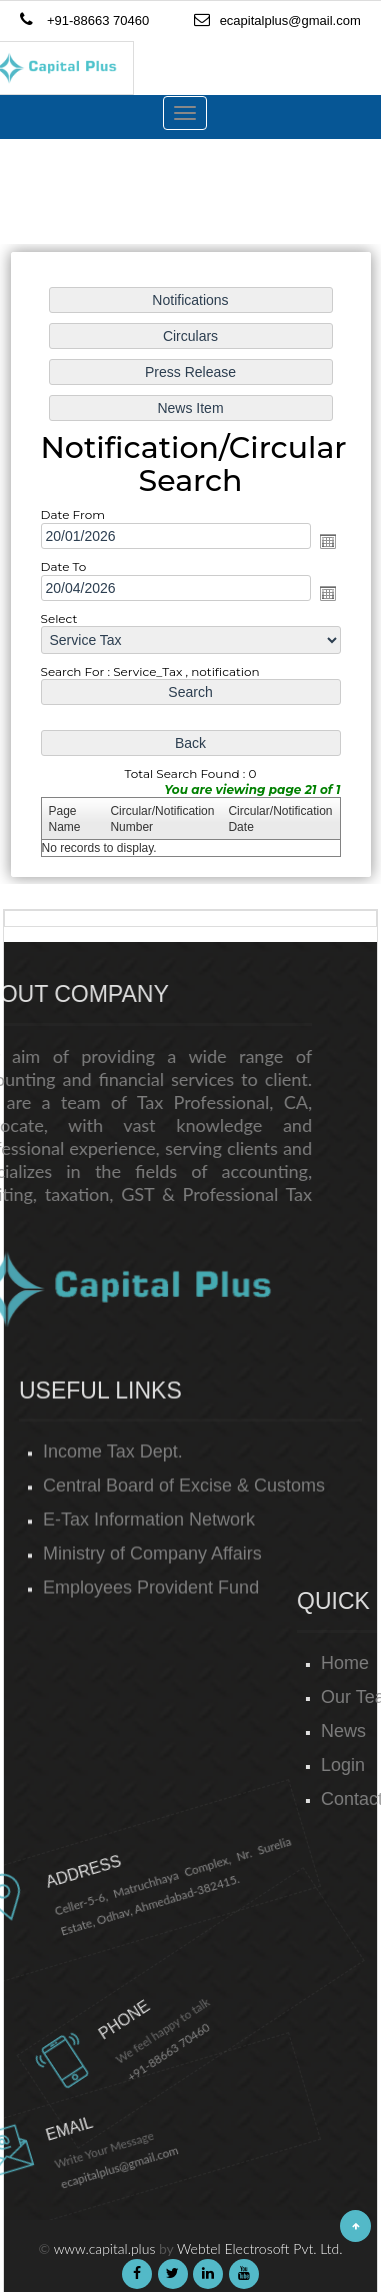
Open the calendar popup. (325, 541)
